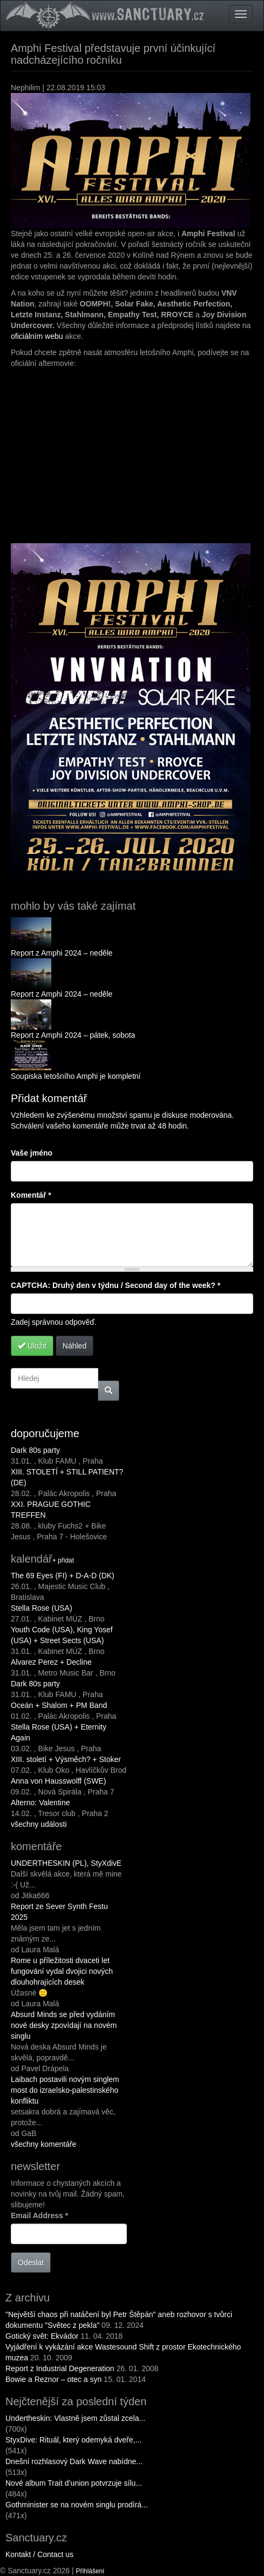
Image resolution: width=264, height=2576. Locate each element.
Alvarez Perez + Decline (51, 1662)
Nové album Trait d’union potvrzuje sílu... (73, 2483)
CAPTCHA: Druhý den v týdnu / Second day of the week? (115, 1285)
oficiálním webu (37, 336)
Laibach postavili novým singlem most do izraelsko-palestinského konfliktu (65, 2090)
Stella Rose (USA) (41, 1608)
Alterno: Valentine (40, 1802)
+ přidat (63, 1560)
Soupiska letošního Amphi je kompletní (75, 1076)
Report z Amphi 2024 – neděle (61, 953)
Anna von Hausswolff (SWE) (58, 1781)
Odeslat (31, 2262)
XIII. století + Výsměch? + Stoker (66, 1759)
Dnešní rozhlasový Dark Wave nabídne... (74, 2461)
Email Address (39, 2215)
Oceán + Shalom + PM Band (59, 1705)
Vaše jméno (31, 1153)
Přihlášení (90, 2571)
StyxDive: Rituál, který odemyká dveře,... (73, 2439)
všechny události (39, 1824)
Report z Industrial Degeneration (59, 2368)
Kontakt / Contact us (39, 2554)
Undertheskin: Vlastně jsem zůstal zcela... (75, 2418)
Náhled (74, 1346)
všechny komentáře (43, 2144)
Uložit (32, 1346)
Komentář (31, 1195)
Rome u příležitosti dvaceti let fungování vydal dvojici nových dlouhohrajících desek (62, 1971)
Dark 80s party (35, 1450)
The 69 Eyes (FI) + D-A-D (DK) (62, 1575)
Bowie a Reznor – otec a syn (53, 2379)
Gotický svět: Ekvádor (41, 2336)
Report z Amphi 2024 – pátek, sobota (73, 1035)
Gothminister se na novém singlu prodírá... (76, 2504)
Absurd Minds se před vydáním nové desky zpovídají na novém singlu (64, 2025)
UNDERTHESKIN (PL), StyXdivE (66, 1863)
